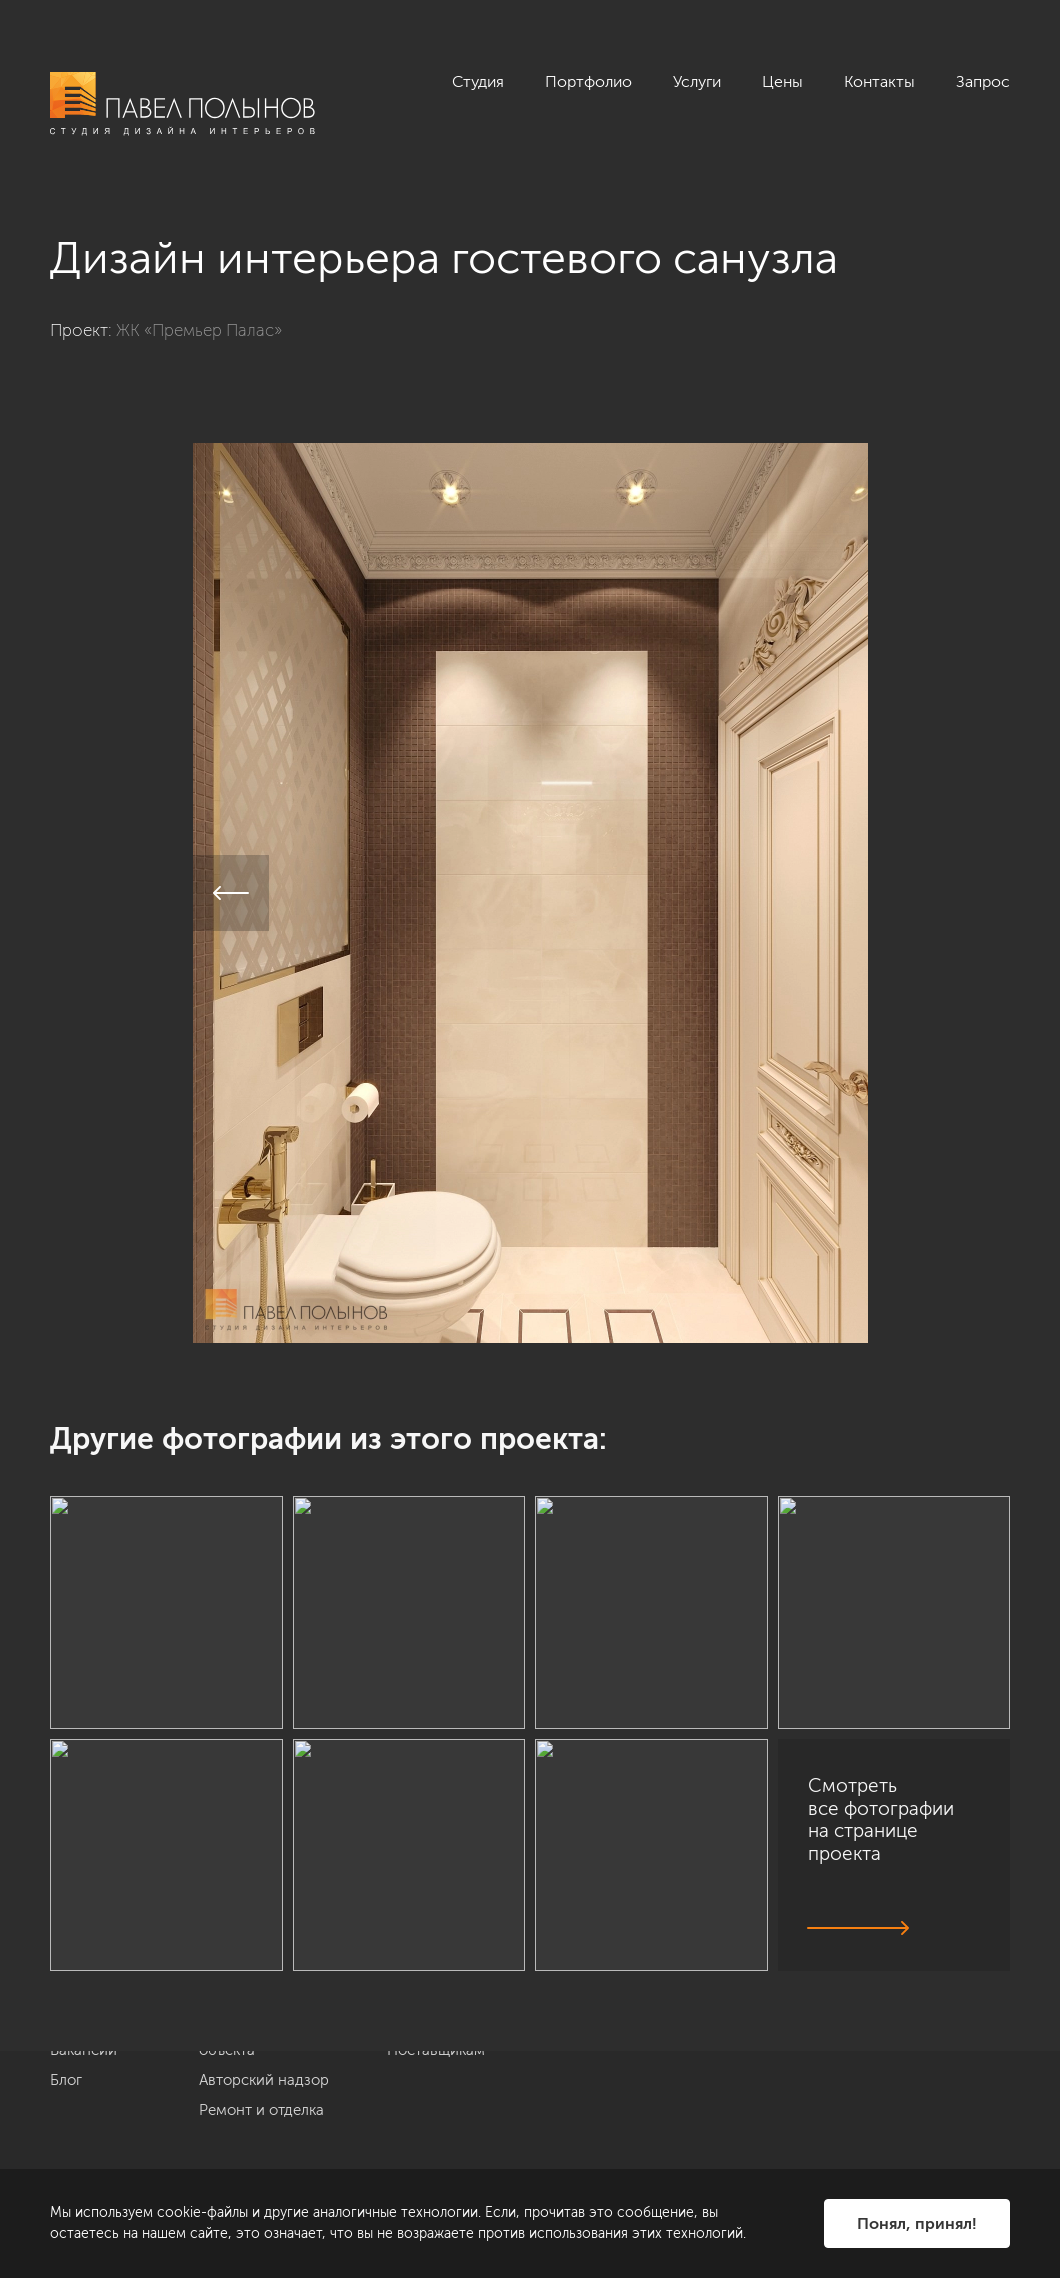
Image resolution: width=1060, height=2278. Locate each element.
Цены (782, 81)
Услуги (697, 81)
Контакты (879, 81)
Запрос (983, 81)
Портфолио (588, 81)
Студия (478, 81)
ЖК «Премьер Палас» (199, 330)
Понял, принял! (917, 2223)
